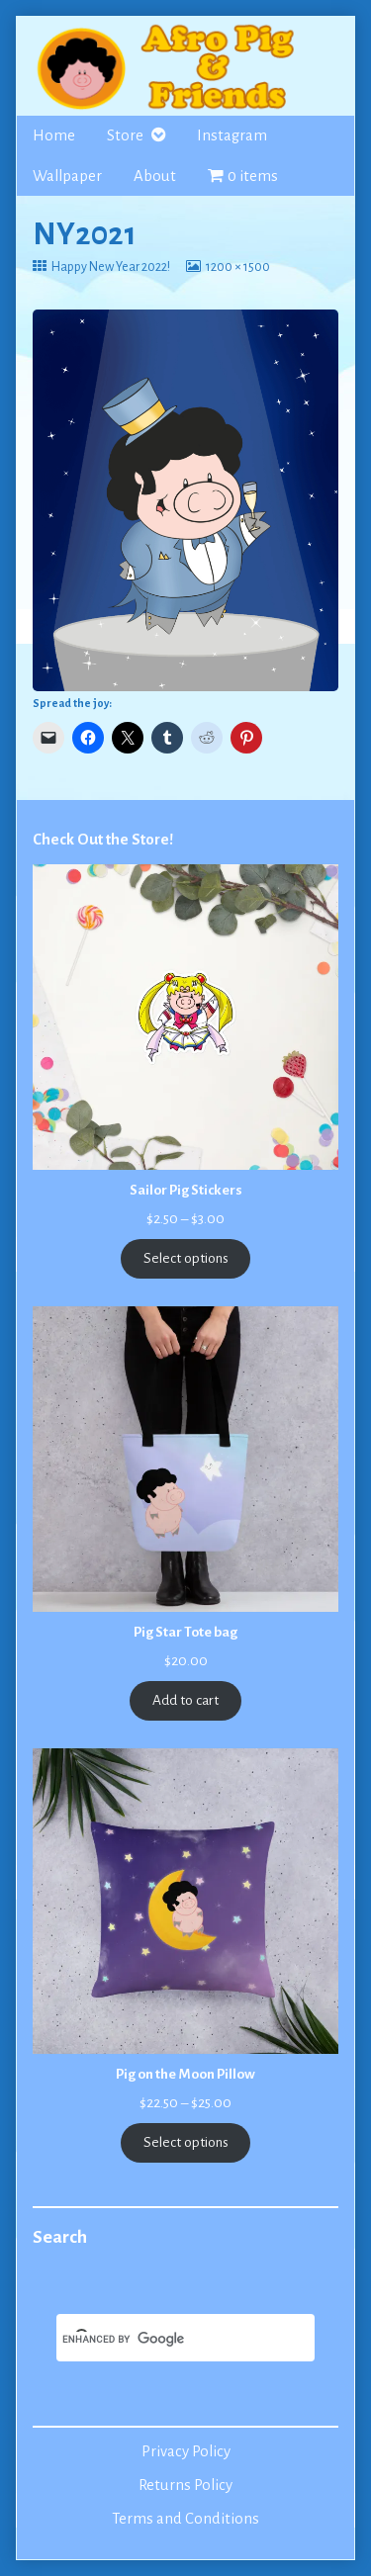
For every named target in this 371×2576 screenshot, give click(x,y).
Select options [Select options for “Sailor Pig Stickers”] (186, 1258)
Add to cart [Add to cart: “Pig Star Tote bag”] (185, 1700)
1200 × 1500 (237, 267)
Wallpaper (67, 176)
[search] (161, 2340)
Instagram (232, 135)
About (155, 176)
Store (125, 135)
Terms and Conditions (185, 2519)
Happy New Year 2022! (110, 267)
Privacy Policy (186, 2451)
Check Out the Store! (103, 839)
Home (54, 135)
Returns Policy (185, 2485)
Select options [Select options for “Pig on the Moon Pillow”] (186, 2142)
